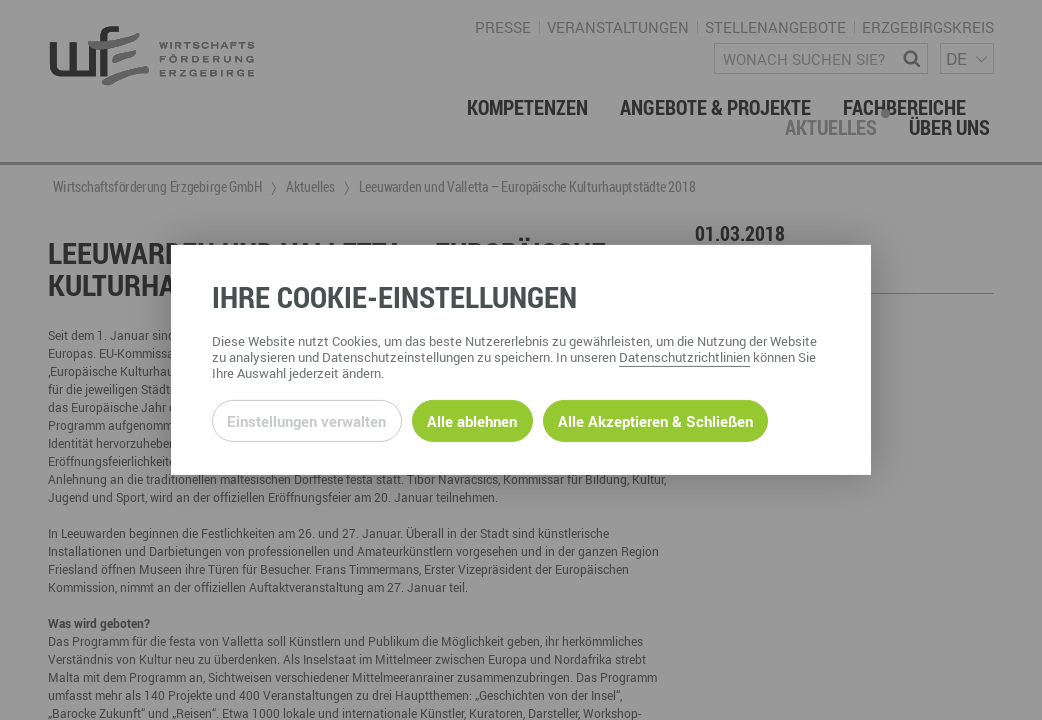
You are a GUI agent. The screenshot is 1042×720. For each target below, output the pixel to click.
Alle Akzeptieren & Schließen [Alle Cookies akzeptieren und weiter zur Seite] (655, 421)
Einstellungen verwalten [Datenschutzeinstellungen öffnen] (306, 421)
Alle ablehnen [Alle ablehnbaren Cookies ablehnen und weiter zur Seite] (472, 421)
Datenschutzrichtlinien (684, 357)
